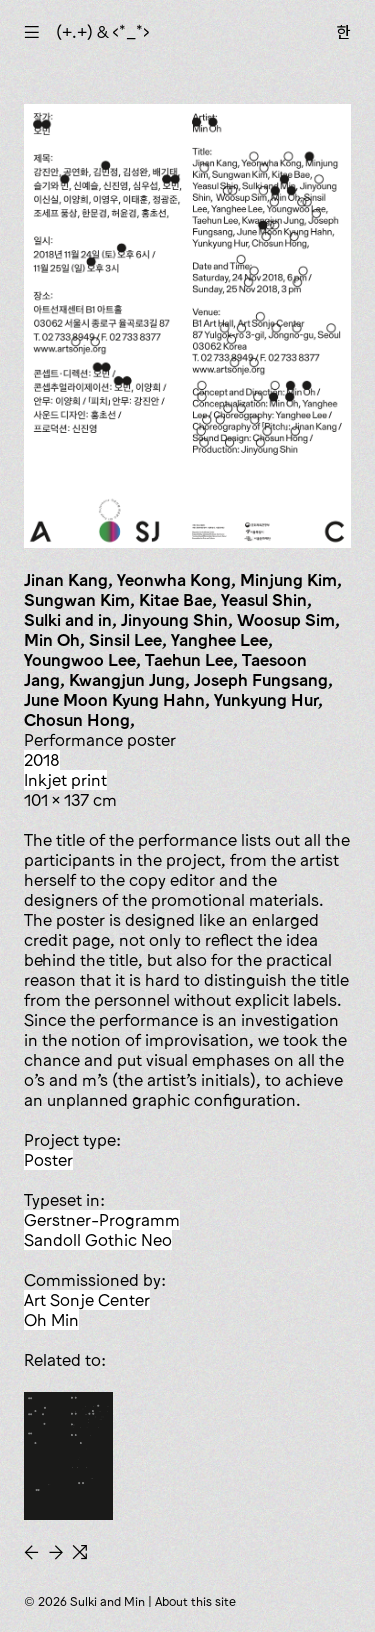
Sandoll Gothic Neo (98, 1240)
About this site (195, 1601)
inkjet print (65, 780)
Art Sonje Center (87, 1300)
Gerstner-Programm (102, 1220)
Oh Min (51, 1320)
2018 (42, 760)
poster (48, 1160)
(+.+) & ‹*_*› (103, 32)
